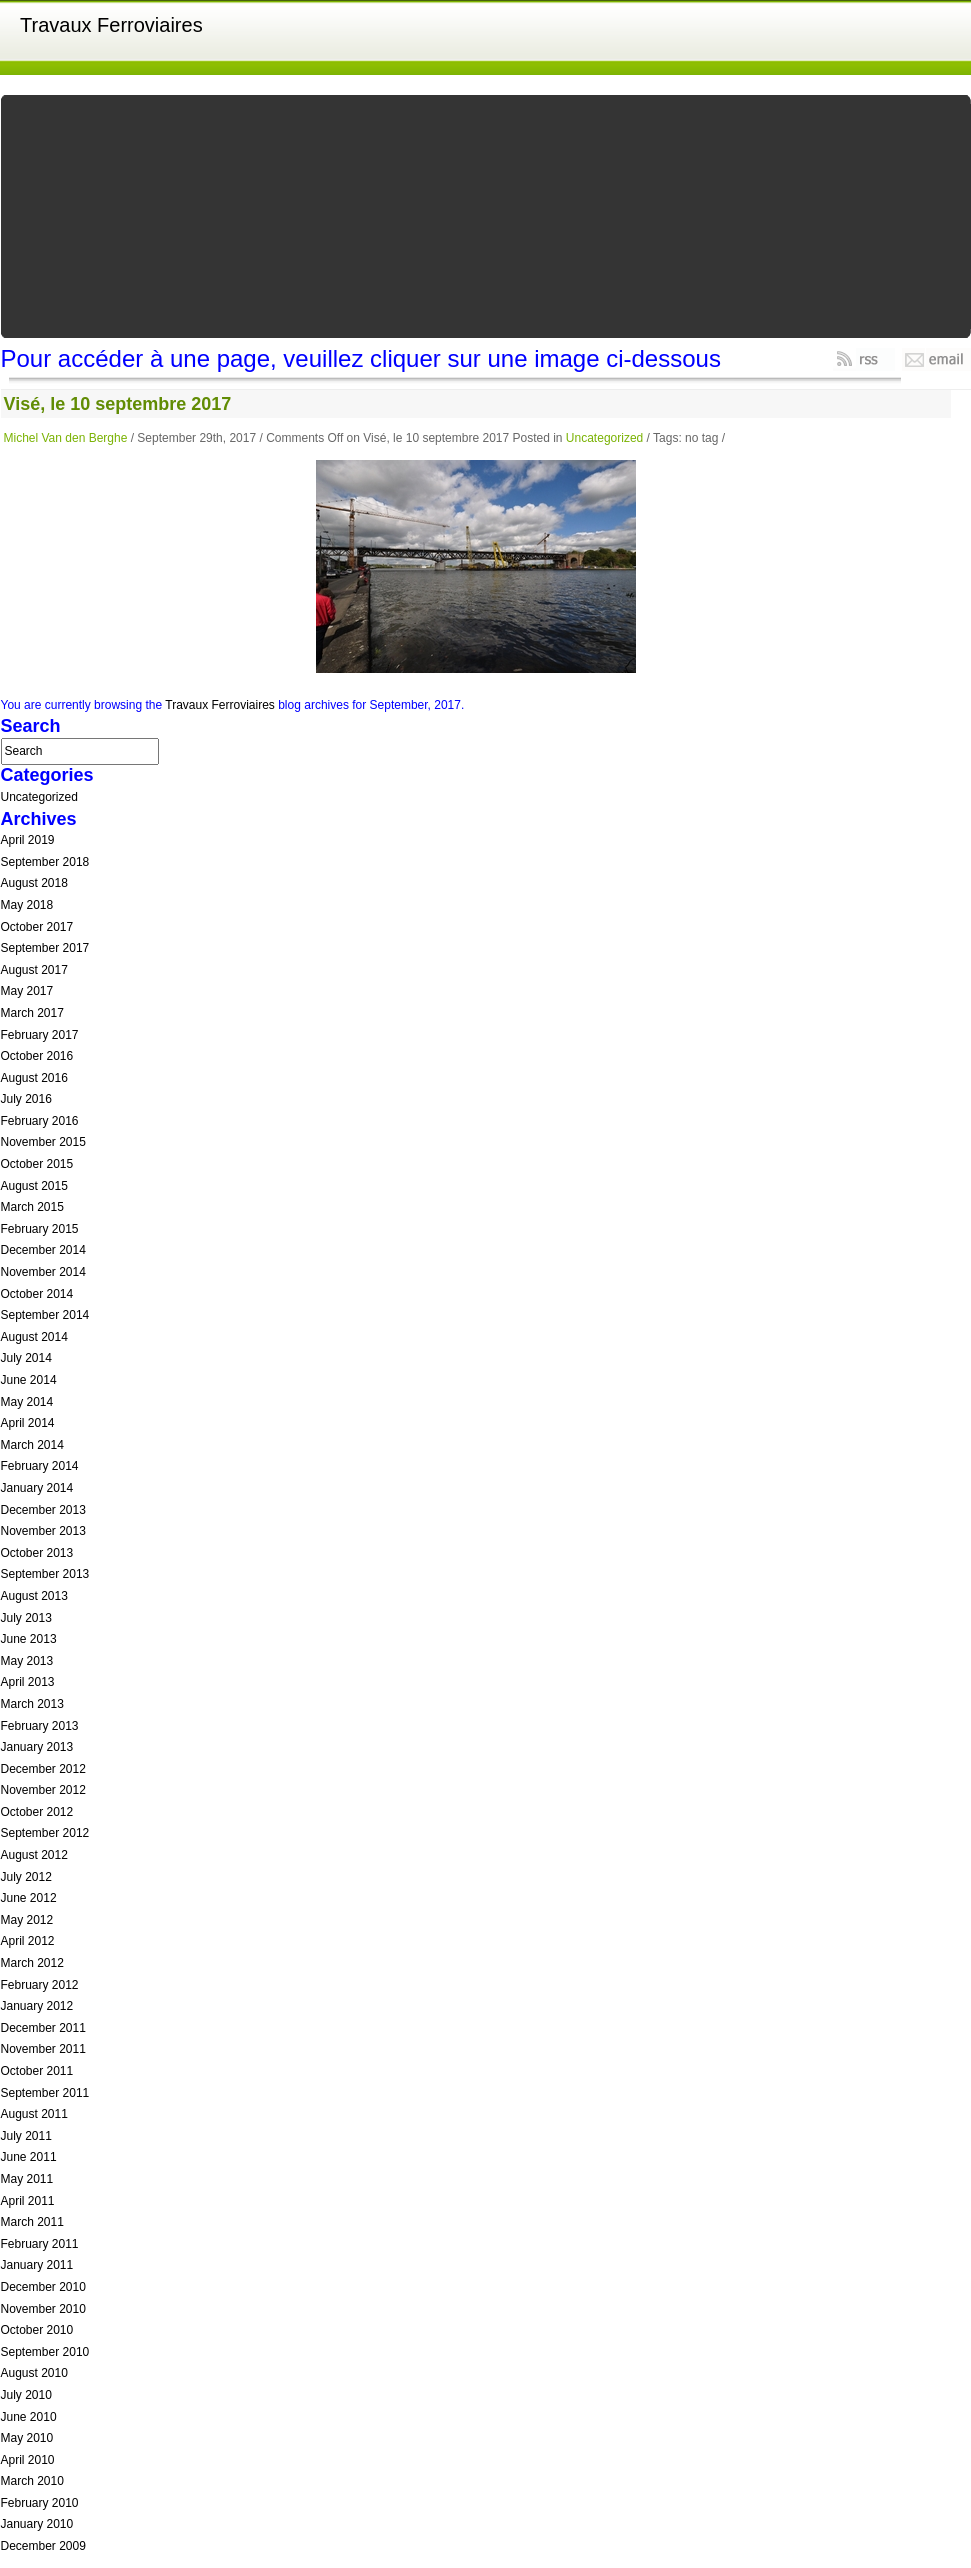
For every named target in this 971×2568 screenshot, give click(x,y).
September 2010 (45, 2352)
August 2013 (34, 1596)
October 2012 (37, 1812)
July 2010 (26, 2395)
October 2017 (37, 927)
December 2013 (43, 1510)
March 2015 (32, 1207)
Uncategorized (604, 438)
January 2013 (37, 1747)
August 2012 (34, 1855)
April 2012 (28, 1941)
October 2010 (37, 2330)
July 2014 (26, 1358)
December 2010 (43, 2287)
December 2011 (43, 2028)
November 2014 (43, 1272)
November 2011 (43, 2049)
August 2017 (34, 970)
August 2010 (34, 2373)
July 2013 (26, 1618)
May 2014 (27, 1402)
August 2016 (34, 1078)
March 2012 (32, 1963)
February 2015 (40, 1229)
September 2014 (45, 1315)
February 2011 (40, 2244)
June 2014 (29, 1380)
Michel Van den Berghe (66, 438)
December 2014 (43, 1250)
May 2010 (27, 2438)
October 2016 (37, 1056)
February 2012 (40, 1985)
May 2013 (27, 1661)
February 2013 (40, 1726)
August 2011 (34, 2114)
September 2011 (45, 2093)
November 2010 (43, 2309)
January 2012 (37, 2006)
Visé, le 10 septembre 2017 (118, 404)
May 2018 (27, 905)
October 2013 (37, 1553)
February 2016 (40, 1121)
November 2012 (43, 1790)
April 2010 (28, 2460)
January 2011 (37, 2265)
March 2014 (32, 1445)
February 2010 (40, 2503)
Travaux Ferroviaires (111, 25)
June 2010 (29, 2417)
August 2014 (34, 1337)
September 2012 (45, 1833)
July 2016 (26, 1099)
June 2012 (29, 1898)
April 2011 (28, 2201)
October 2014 (37, 1294)
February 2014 (40, 1466)
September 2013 (45, 1574)
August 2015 (34, 1186)
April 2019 (28, 840)
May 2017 (27, 991)
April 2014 (28, 1423)
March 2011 (32, 2222)
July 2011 (26, 2136)
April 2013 (28, 1682)
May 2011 (27, 2179)
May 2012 (27, 1920)
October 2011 (37, 2071)
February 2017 (40, 1035)
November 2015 (43, 1142)
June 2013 (29, 1639)
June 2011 (29, 2157)
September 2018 (45, 862)
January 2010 (37, 2524)
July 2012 (26, 1877)
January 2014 (37, 1488)
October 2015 (37, 1164)
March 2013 (32, 1704)
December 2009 (43, 2546)
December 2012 (43, 1769)
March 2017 (32, 1013)
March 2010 (32, 2481)
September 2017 (45, 948)
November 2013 (43, 1531)
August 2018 (34, 883)
